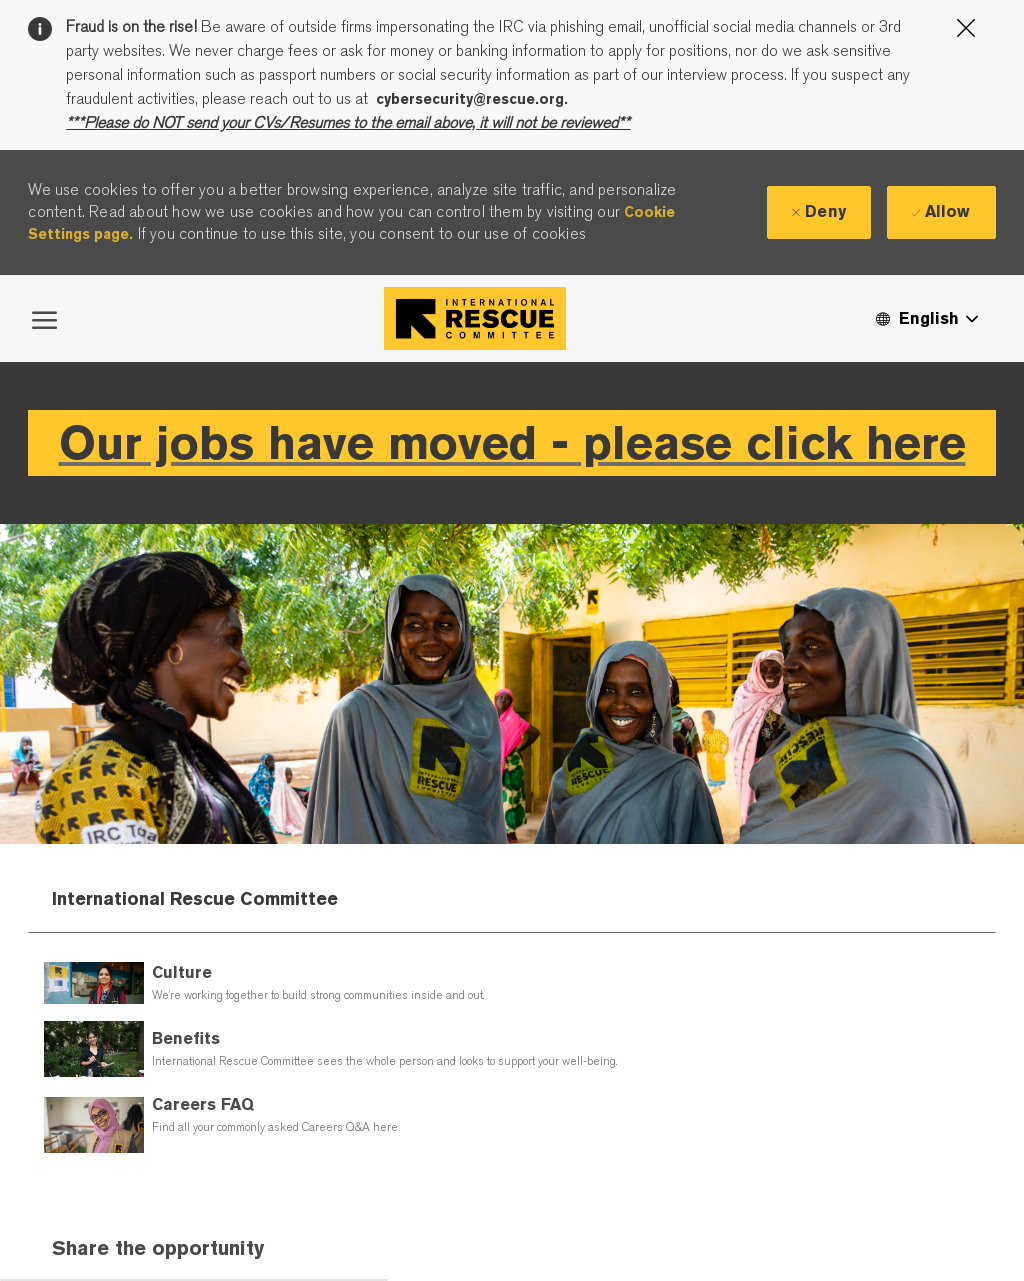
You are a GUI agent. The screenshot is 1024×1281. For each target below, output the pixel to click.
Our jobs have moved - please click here (512, 442)
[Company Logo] (475, 318)
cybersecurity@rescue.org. (472, 99)
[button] (926, 318)
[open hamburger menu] (44, 318)
